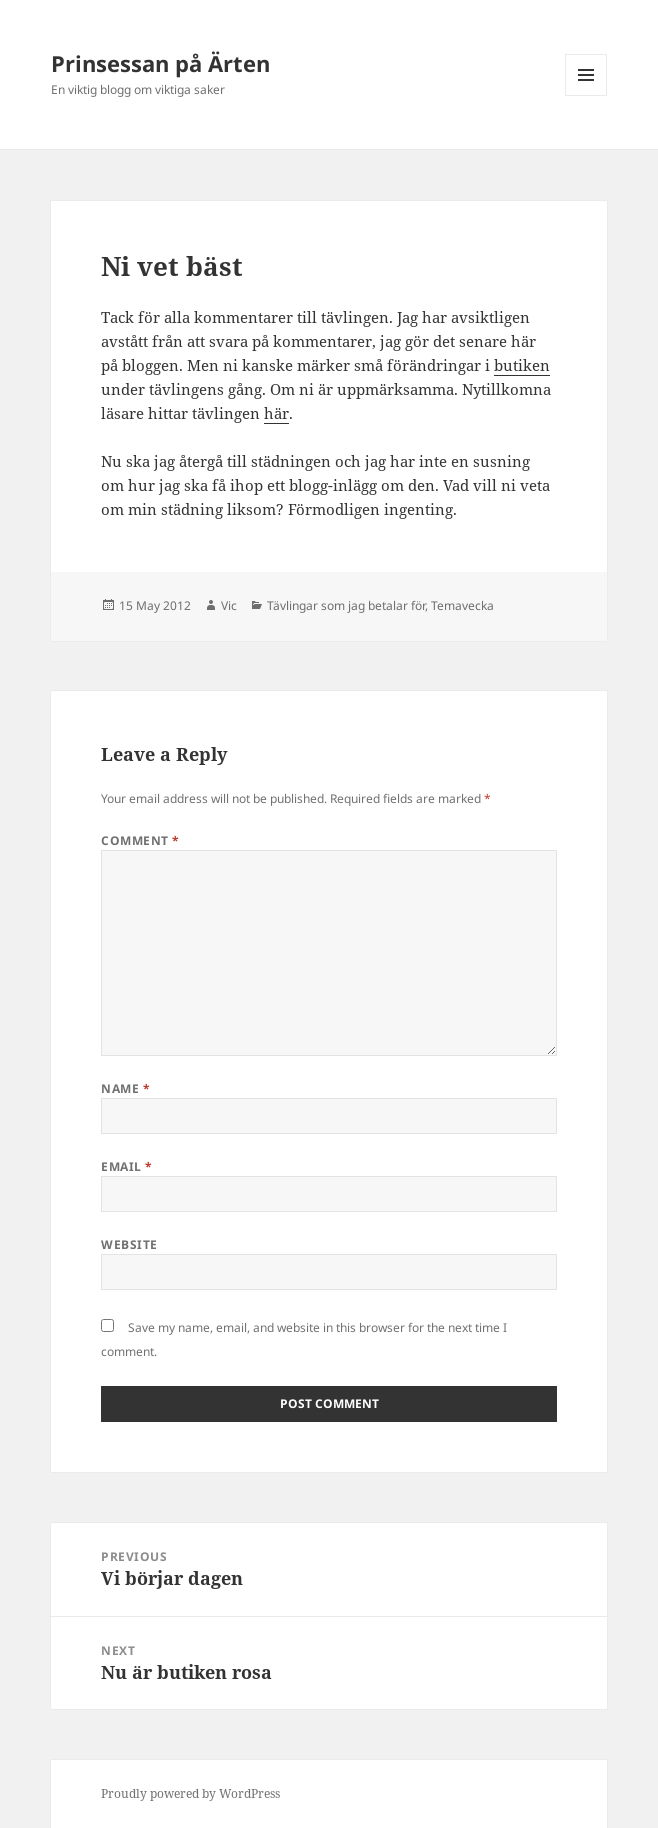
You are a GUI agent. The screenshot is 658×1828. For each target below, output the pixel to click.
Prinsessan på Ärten (160, 63)
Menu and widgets (586, 95)
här (276, 413)
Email (126, 1166)
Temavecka (462, 605)
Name (125, 1088)
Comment (140, 840)
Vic (229, 605)
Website (129, 1244)
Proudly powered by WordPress (190, 1793)
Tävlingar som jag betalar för (346, 605)
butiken (522, 365)
